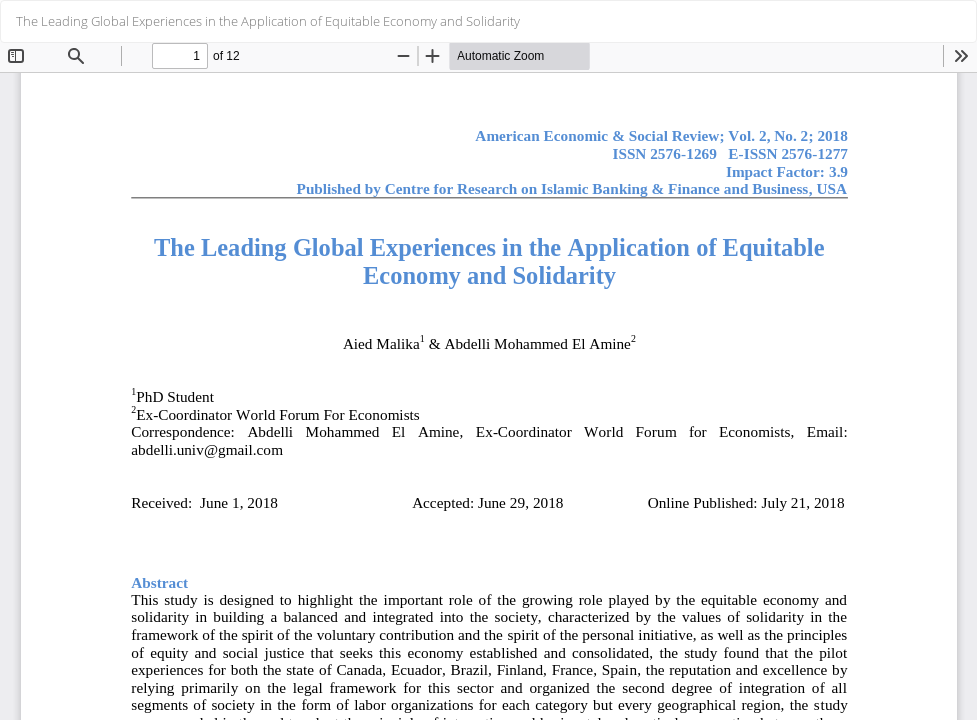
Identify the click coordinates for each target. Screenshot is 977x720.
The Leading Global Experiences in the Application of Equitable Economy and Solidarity (268, 21)
